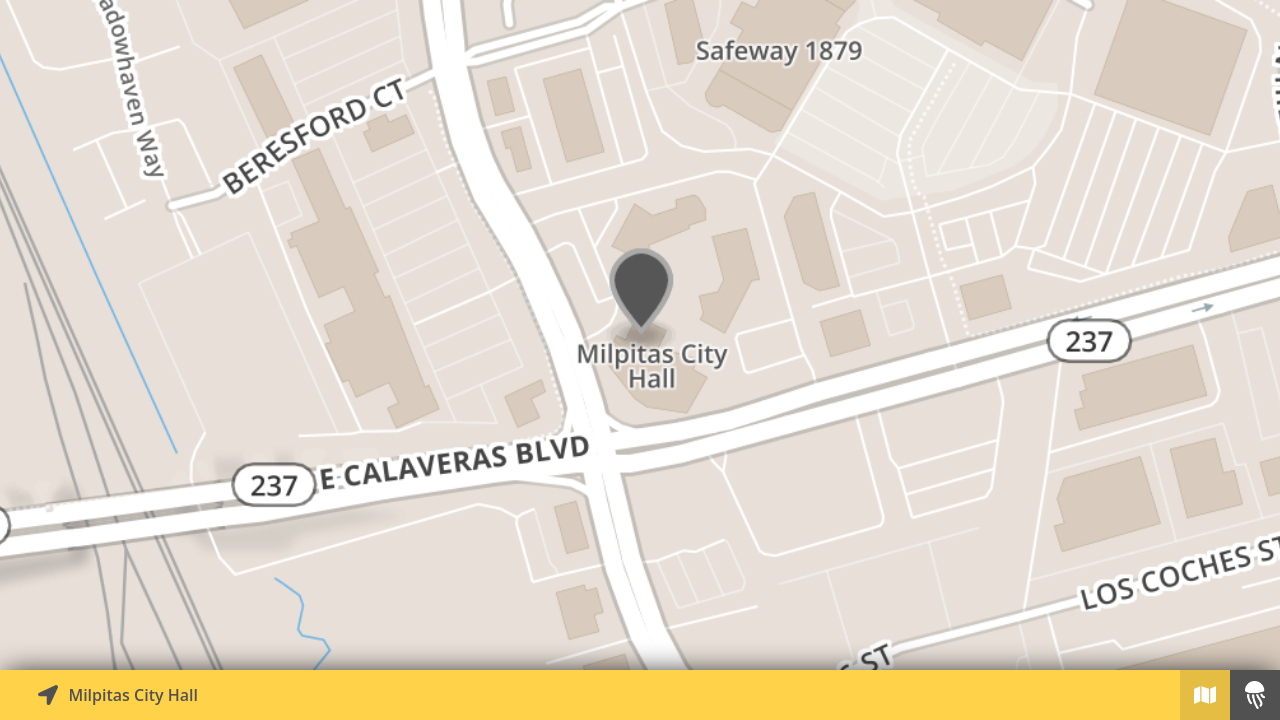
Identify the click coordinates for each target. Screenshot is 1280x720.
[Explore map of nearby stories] (640, 335)
